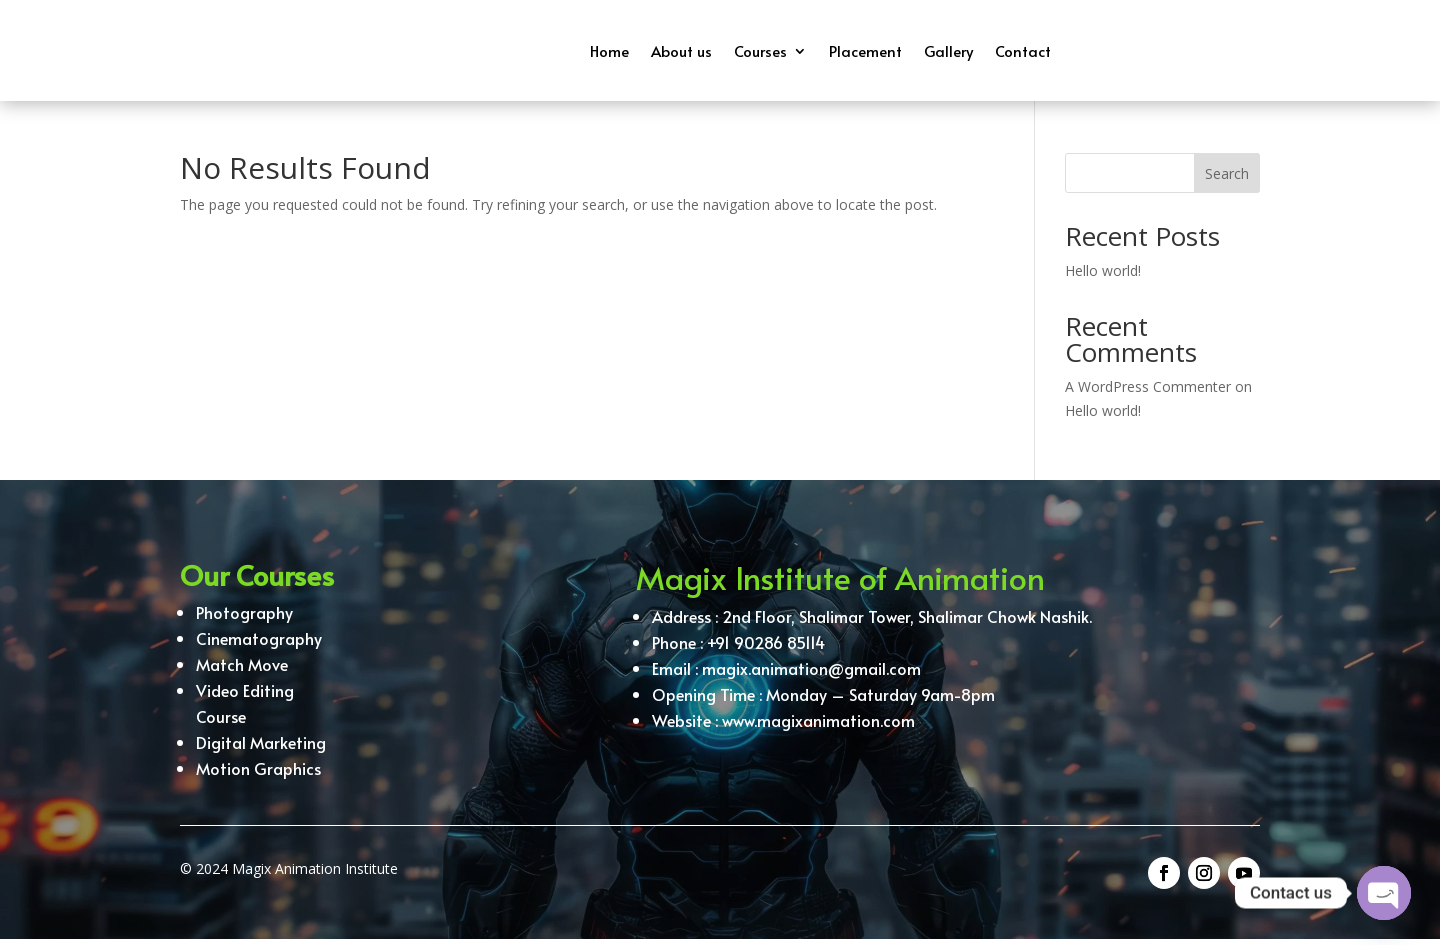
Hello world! (1103, 276)
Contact (1023, 50)
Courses (760, 50)
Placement (865, 50)
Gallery (948, 50)
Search (1227, 179)
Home (609, 50)
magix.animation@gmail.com (811, 680)
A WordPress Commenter (1148, 392)
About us (681, 50)
